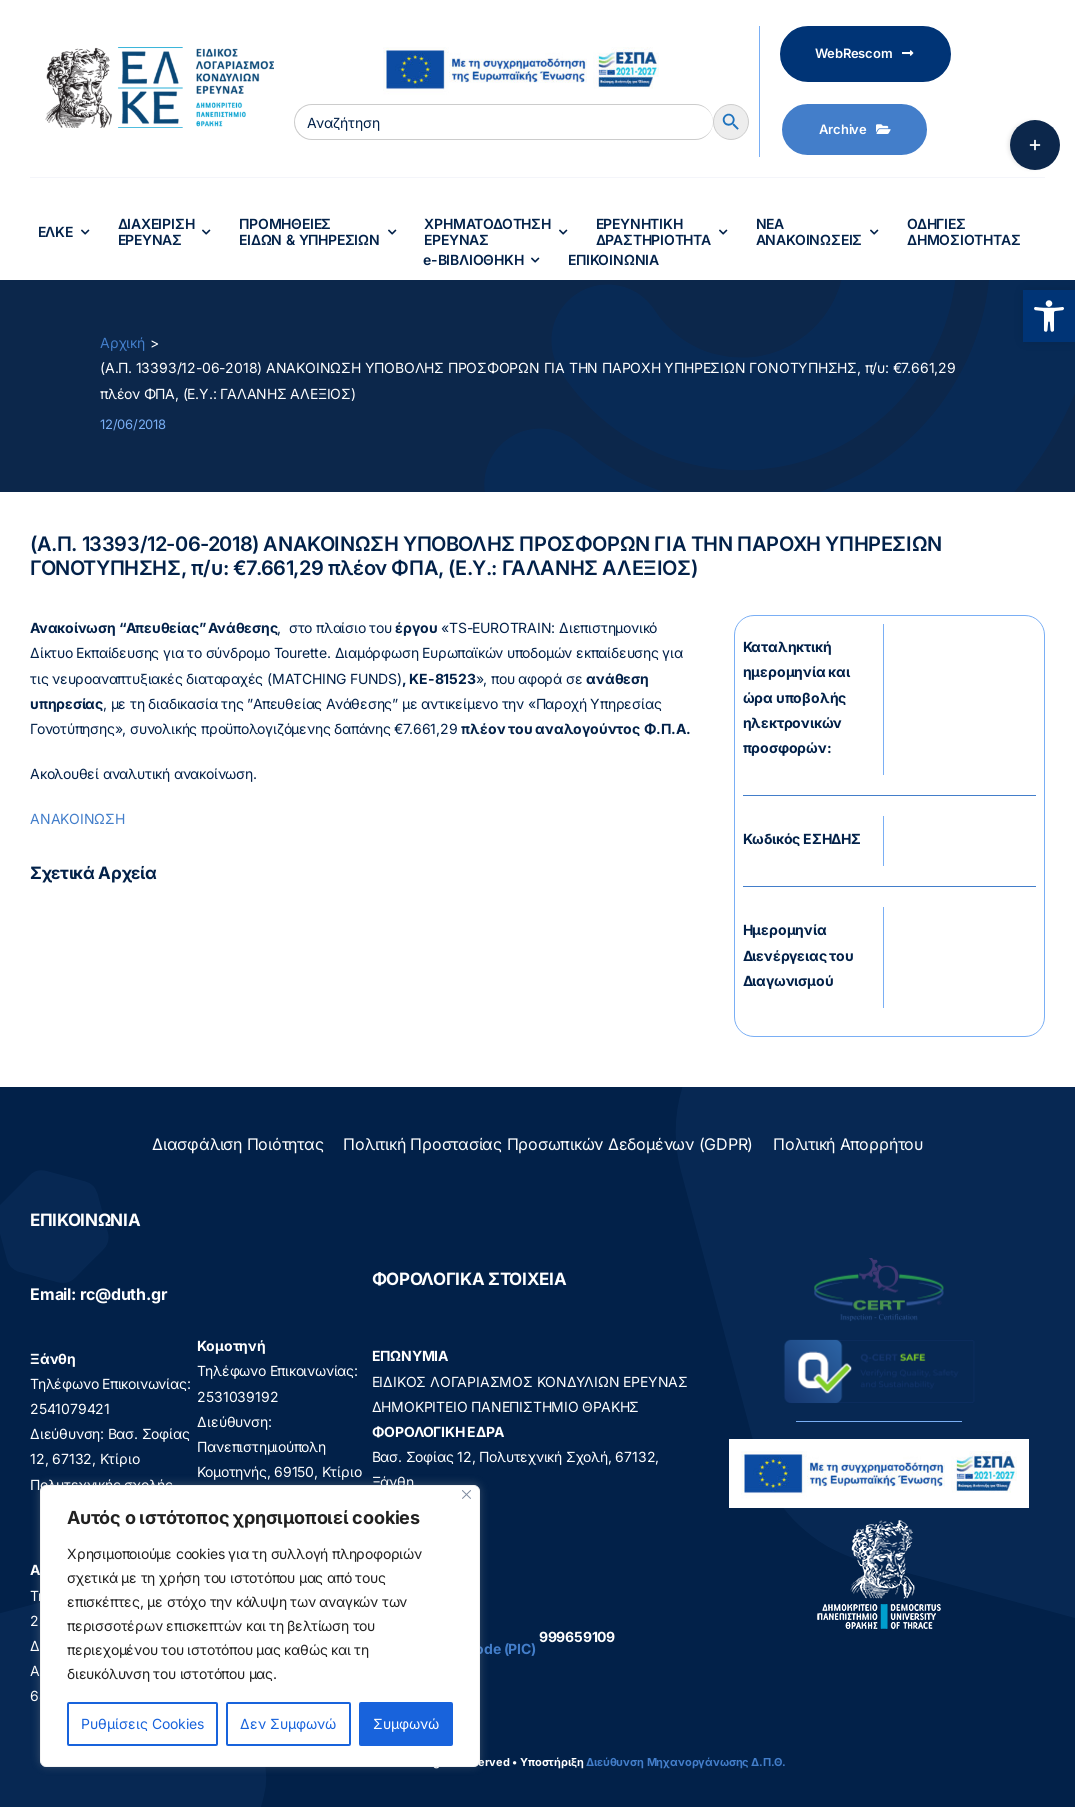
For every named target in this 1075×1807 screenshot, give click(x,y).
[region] (260, 1626)
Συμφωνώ (406, 1723)
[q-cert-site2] (879, 1262)
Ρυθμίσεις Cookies (142, 1723)
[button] (1049, 316)
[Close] (466, 1494)
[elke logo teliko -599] (152, 53)
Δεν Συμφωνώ (288, 1723)
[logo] (879, 1524)
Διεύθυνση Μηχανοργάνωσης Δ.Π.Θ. (686, 1762)
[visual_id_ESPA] (521, 41)
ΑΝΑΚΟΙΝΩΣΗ (77, 818)
